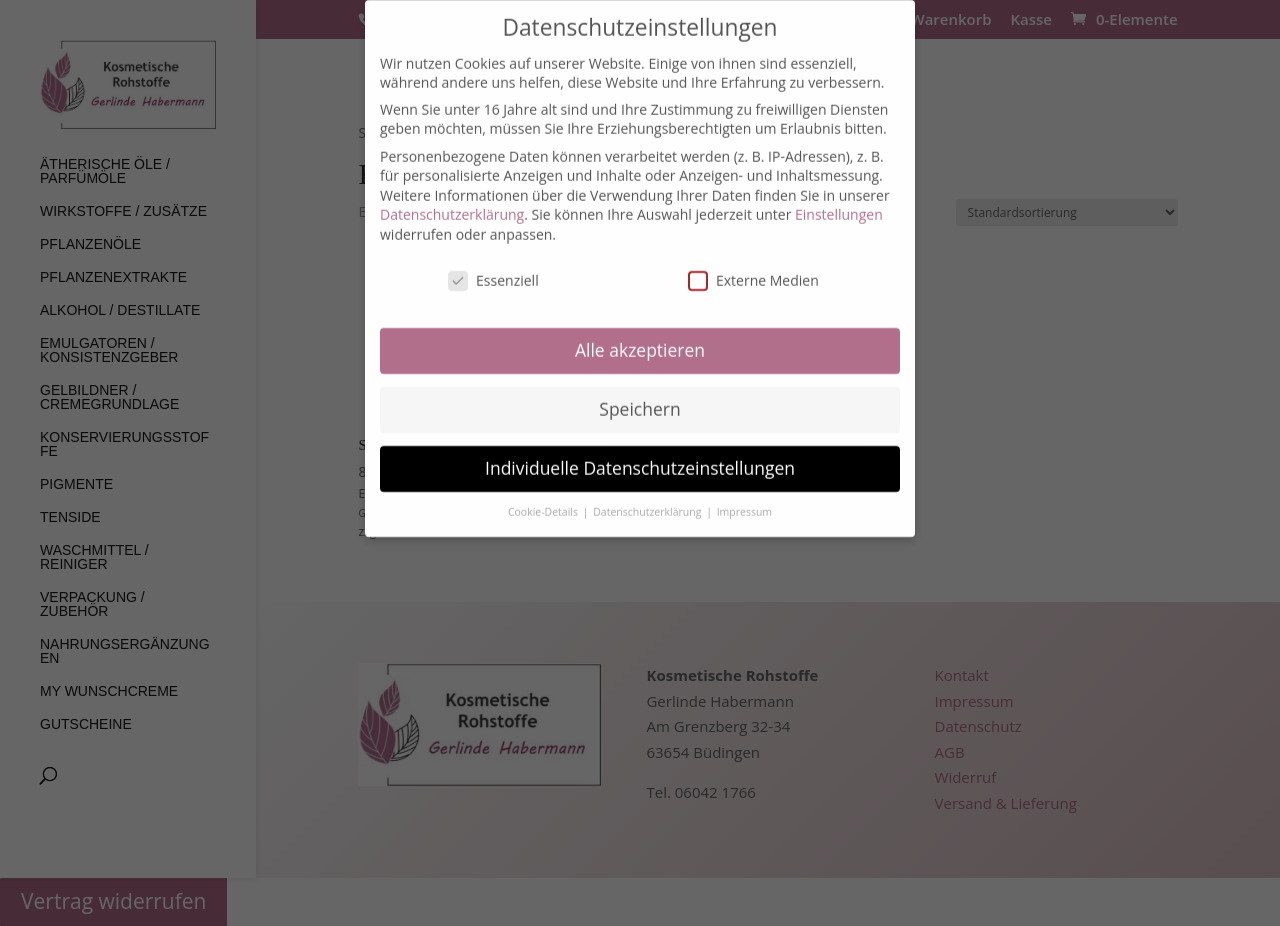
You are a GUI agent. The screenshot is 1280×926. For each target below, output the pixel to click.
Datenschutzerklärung (452, 201)
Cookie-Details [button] (544, 499)
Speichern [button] (639, 396)
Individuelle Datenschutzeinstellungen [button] (640, 455)
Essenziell (493, 267)
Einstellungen (839, 201)
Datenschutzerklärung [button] (648, 499)
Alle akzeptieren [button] (640, 337)
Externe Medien (753, 267)
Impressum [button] (744, 499)
